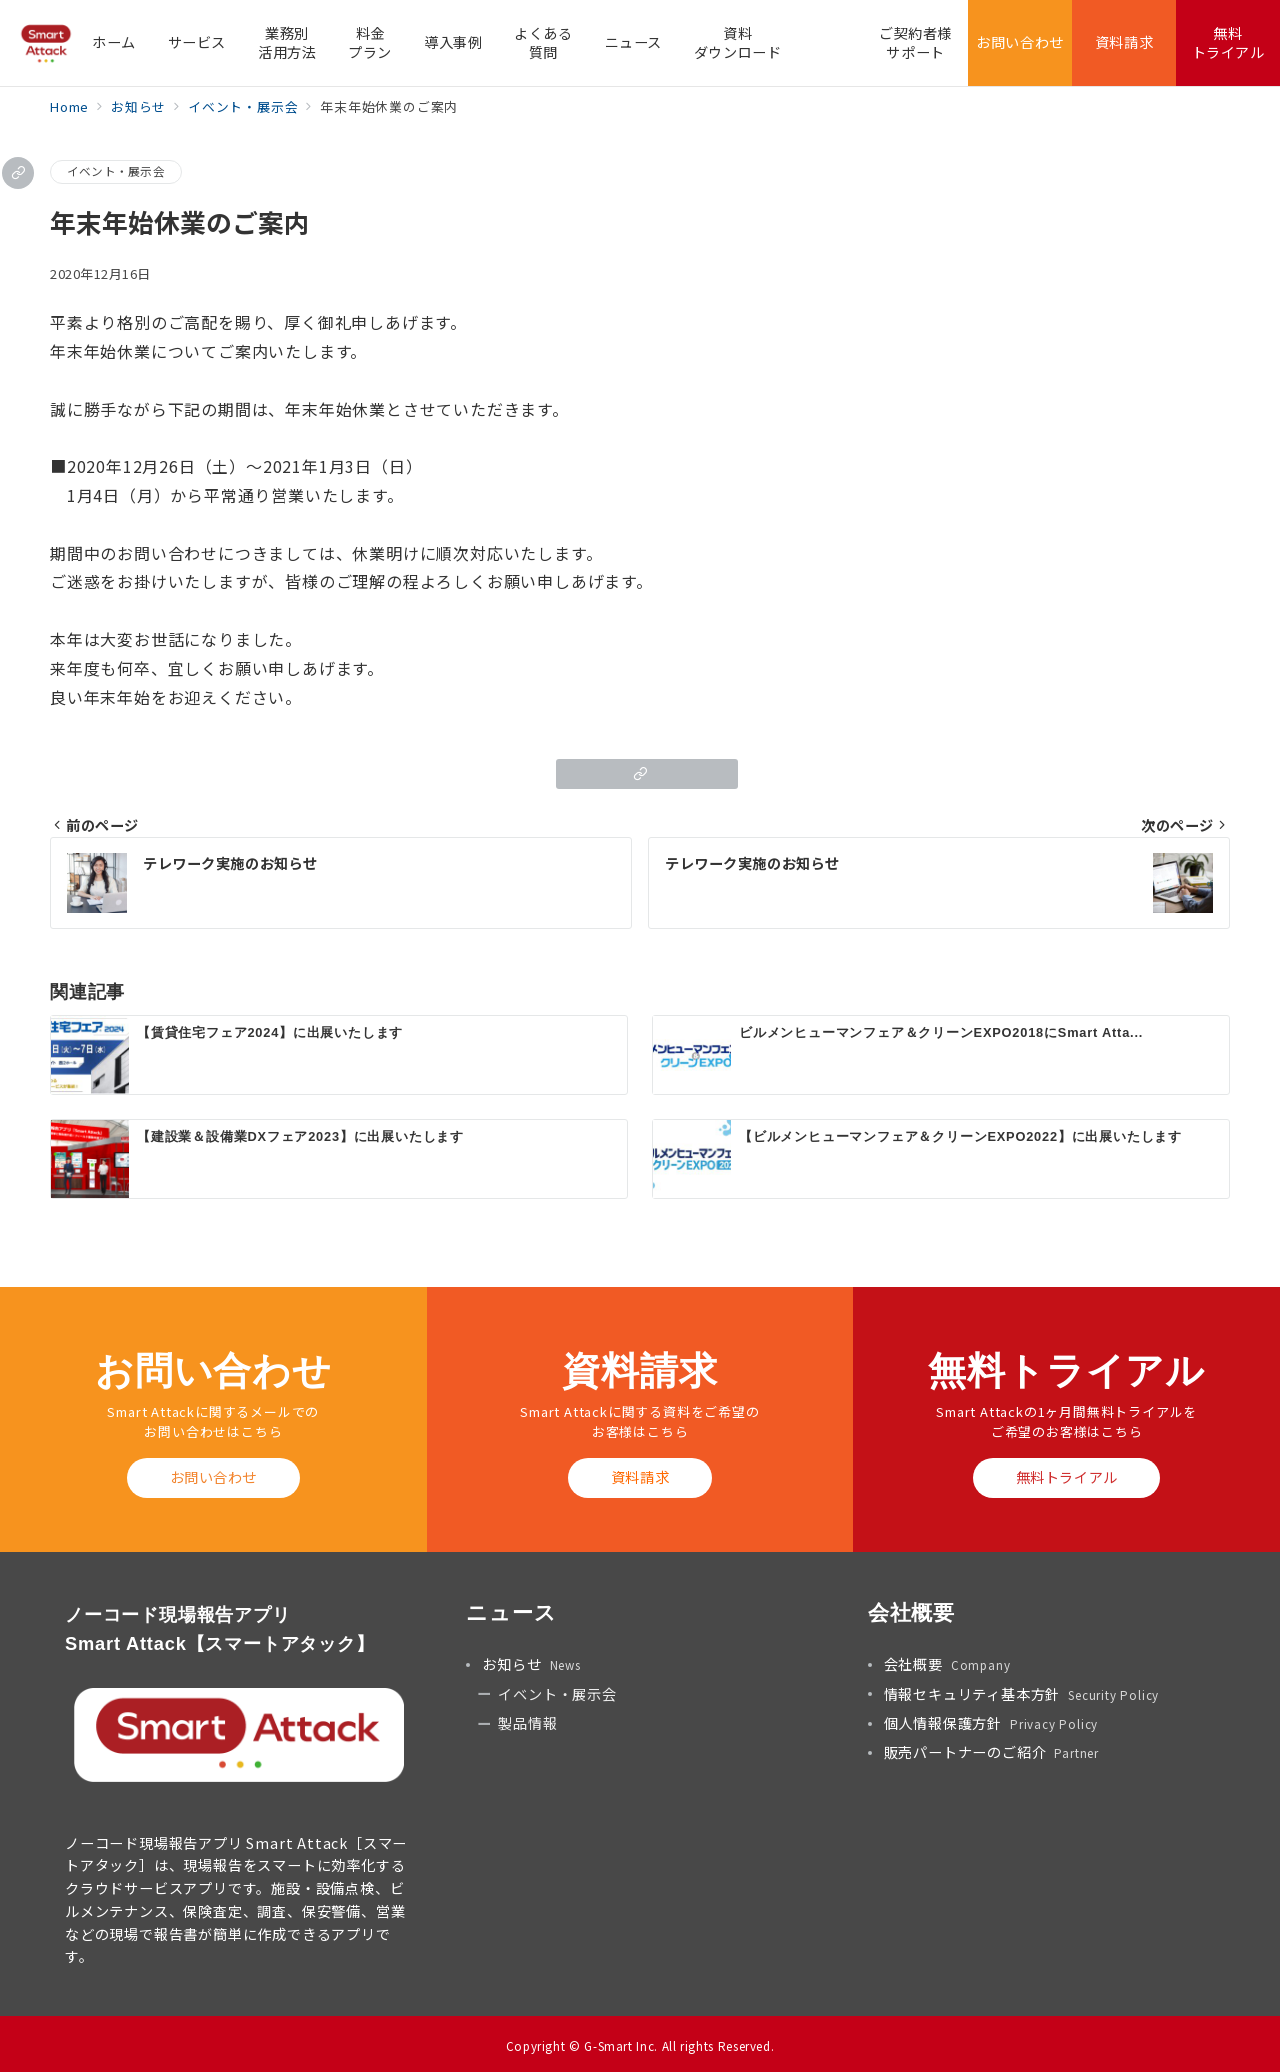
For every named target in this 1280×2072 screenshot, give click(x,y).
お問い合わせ (213, 1477)
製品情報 (527, 1723)
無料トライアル (1067, 1477)
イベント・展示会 (116, 171)
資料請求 (640, 1477)
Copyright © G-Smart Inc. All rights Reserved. (640, 2046)
